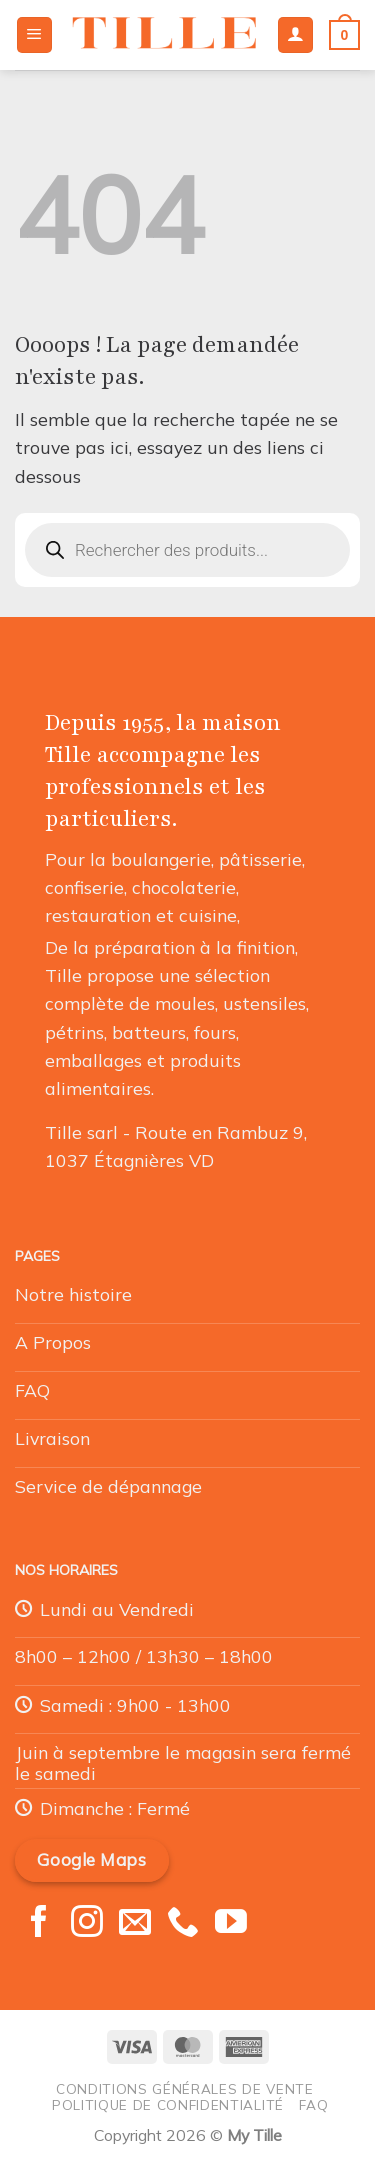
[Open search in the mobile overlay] (187, 550)
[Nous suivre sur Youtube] (231, 1924)
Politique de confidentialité (168, 2104)
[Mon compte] (295, 35)
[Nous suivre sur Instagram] (87, 1924)
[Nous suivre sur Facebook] (39, 1924)
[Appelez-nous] (183, 1924)
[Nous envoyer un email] (135, 1924)
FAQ (313, 2104)
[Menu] (34, 35)
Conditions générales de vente (185, 2088)
